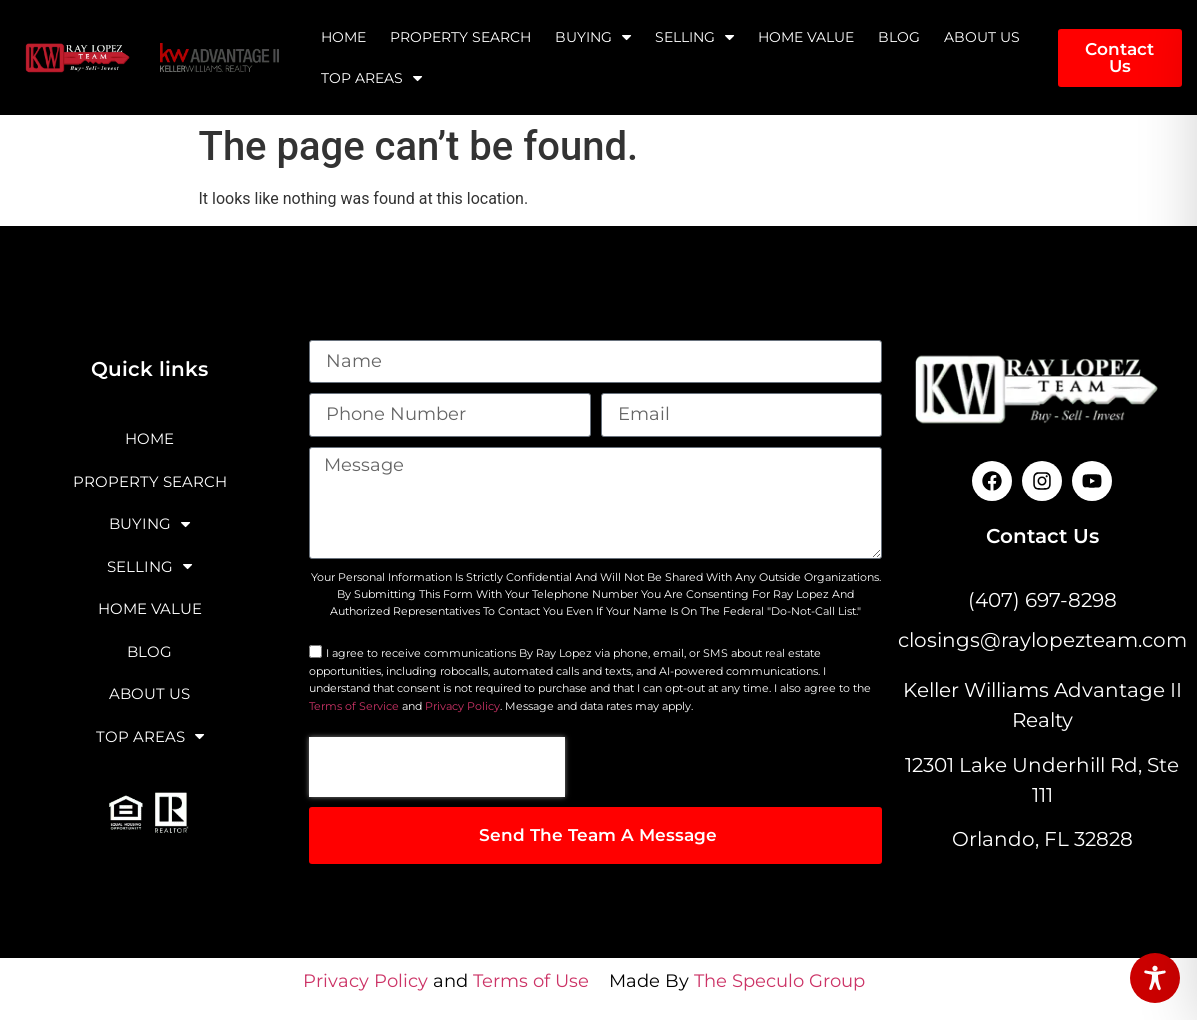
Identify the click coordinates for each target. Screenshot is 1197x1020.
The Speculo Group (779, 981)
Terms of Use (531, 981)
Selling (694, 37)
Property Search (460, 37)
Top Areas (371, 78)
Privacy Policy (462, 706)
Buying (593, 37)
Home (343, 37)
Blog (899, 37)
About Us (982, 37)
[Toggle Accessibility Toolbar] (1155, 978)
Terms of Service (354, 706)
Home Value (806, 37)
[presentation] (437, 767)
